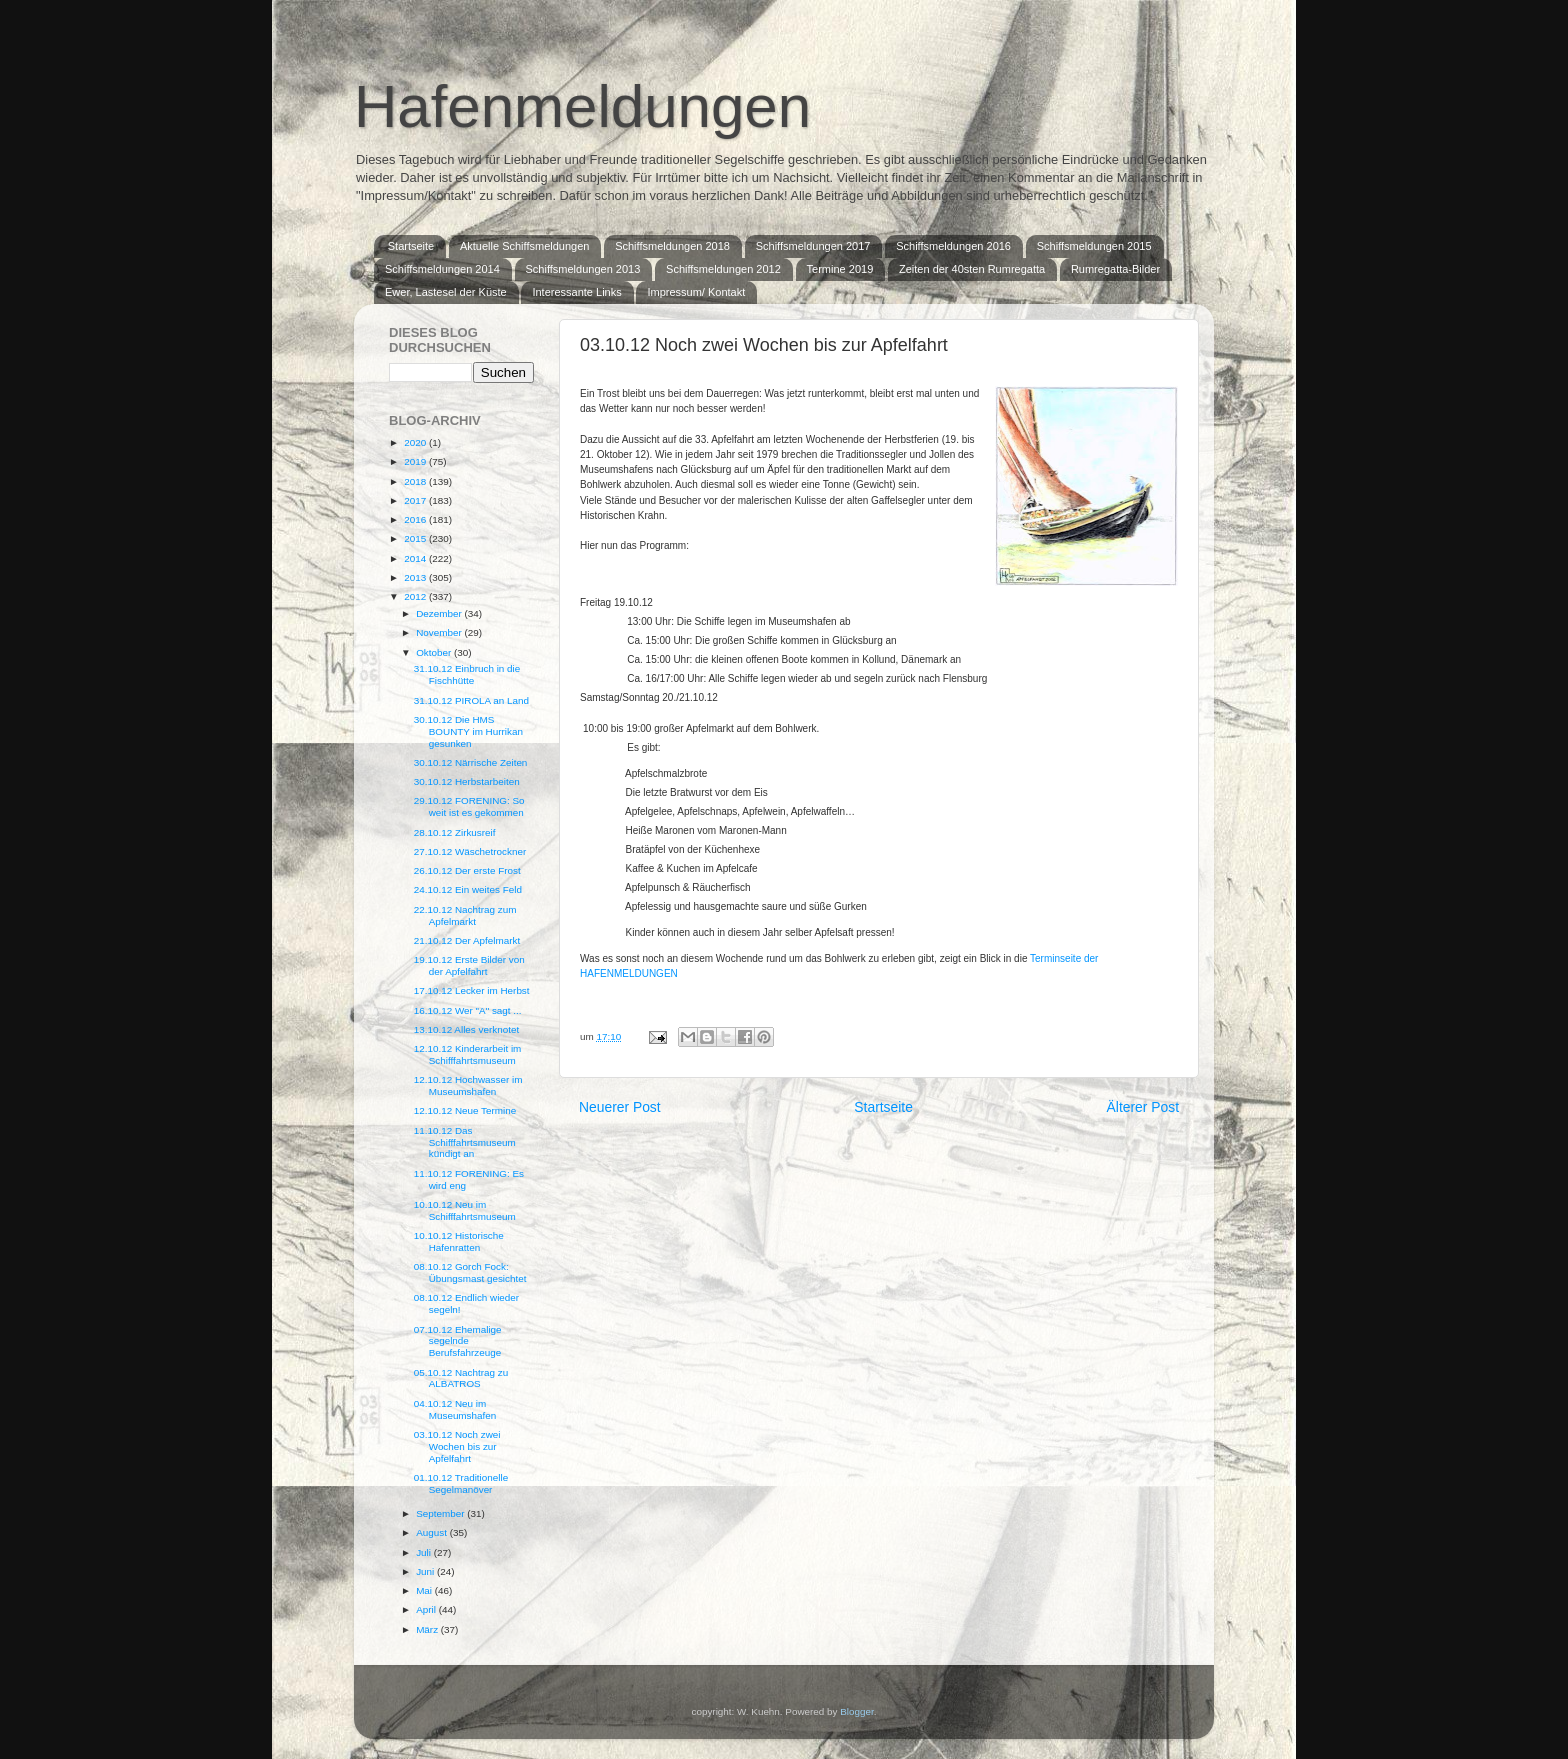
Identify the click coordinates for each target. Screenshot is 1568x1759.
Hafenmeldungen (582, 106)
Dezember (440, 613)
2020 (416, 442)
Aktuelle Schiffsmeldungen (524, 246)
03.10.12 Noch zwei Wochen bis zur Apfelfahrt (457, 1446)
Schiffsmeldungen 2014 (442, 269)
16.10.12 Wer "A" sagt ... (468, 1010)
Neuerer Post (620, 1107)
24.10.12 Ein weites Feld (468, 889)
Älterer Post (1143, 1107)
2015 (416, 538)
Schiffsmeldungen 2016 (953, 246)
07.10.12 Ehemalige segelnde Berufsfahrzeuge (458, 1341)
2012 (416, 596)
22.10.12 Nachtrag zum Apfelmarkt (465, 915)
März (428, 1629)
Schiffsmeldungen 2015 (1094, 246)
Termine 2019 (840, 269)
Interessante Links (576, 292)
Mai (425, 1590)
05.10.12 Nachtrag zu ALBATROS (461, 1378)
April (427, 1609)
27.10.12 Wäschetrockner (470, 851)
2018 (416, 481)
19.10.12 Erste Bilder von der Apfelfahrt (469, 965)
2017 (416, 500)
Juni (426, 1571)
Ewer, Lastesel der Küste (446, 292)
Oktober (435, 652)
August (433, 1532)
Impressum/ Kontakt (696, 292)
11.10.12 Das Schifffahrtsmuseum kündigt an (465, 1142)
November (440, 632)
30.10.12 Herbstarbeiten (467, 781)
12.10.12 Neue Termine (465, 1110)
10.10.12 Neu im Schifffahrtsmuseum (465, 1210)
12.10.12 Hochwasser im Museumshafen (468, 1085)
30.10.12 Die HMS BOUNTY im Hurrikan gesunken (468, 731)
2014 (416, 558)
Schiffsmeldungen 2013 (583, 269)
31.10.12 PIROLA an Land (471, 700)
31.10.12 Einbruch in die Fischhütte (467, 674)
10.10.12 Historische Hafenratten (459, 1241)
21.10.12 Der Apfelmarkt (467, 940)
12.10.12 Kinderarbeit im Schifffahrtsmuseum (468, 1054)
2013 (416, 577)
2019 (416, 461)
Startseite (411, 246)
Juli (425, 1552)
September (441, 1513)
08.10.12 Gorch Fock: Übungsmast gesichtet (470, 1272)
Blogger (857, 1711)
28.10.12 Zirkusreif (455, 832)
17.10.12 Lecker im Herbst (472, 990)
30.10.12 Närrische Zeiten (471, 762)
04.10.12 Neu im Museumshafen (455, 1409)
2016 (416, 519)
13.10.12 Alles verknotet (466, 1029)
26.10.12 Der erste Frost (467, 870)
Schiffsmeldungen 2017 (813, 246)
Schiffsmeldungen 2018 (672, 246)
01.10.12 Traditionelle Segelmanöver (461, 1483)
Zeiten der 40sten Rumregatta (972, 269)
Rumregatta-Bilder (1115, 269)
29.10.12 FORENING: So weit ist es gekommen (469, 806)
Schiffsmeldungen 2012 (723, 269)
